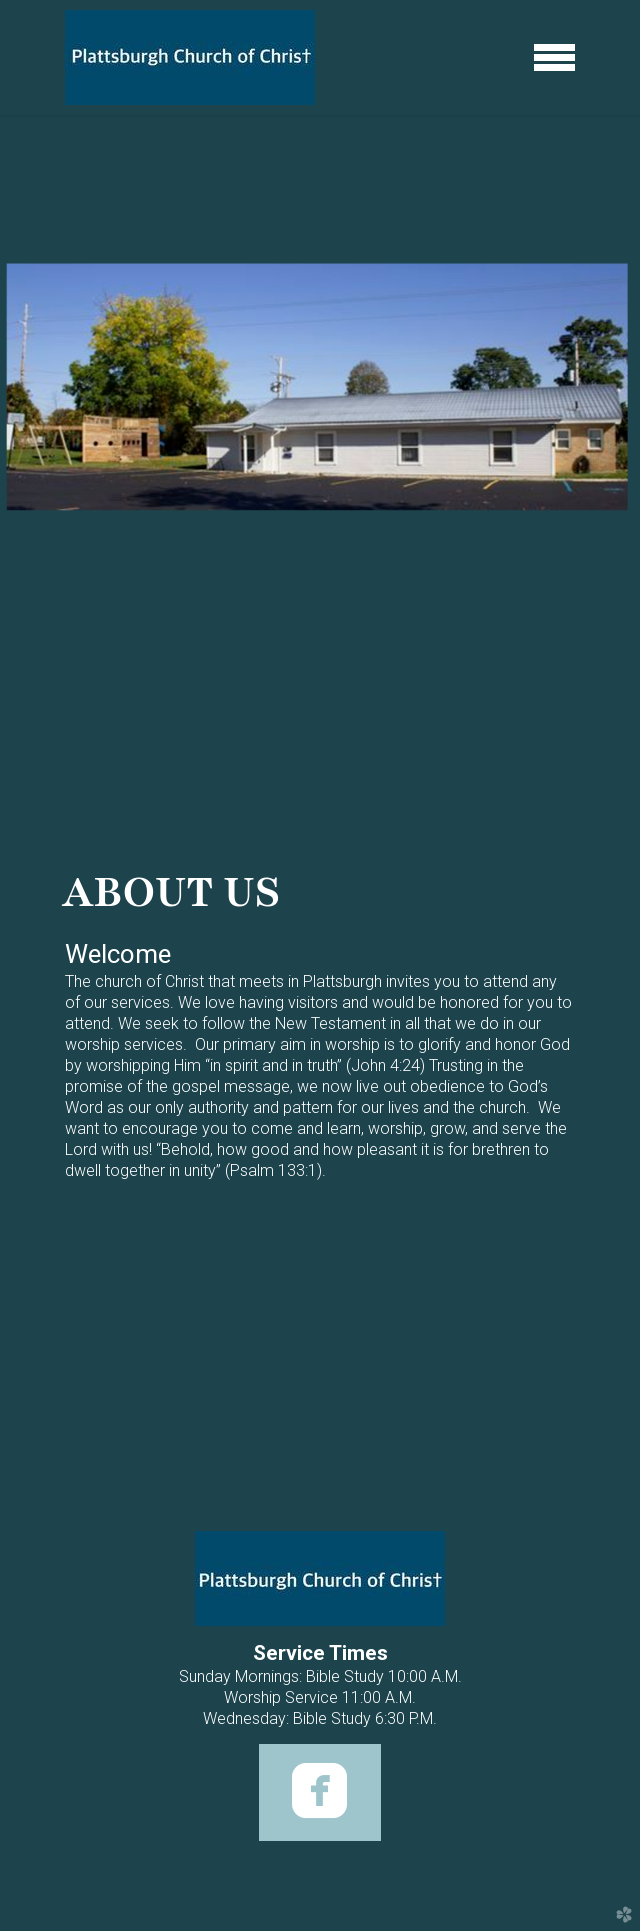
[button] (320, 1792)
